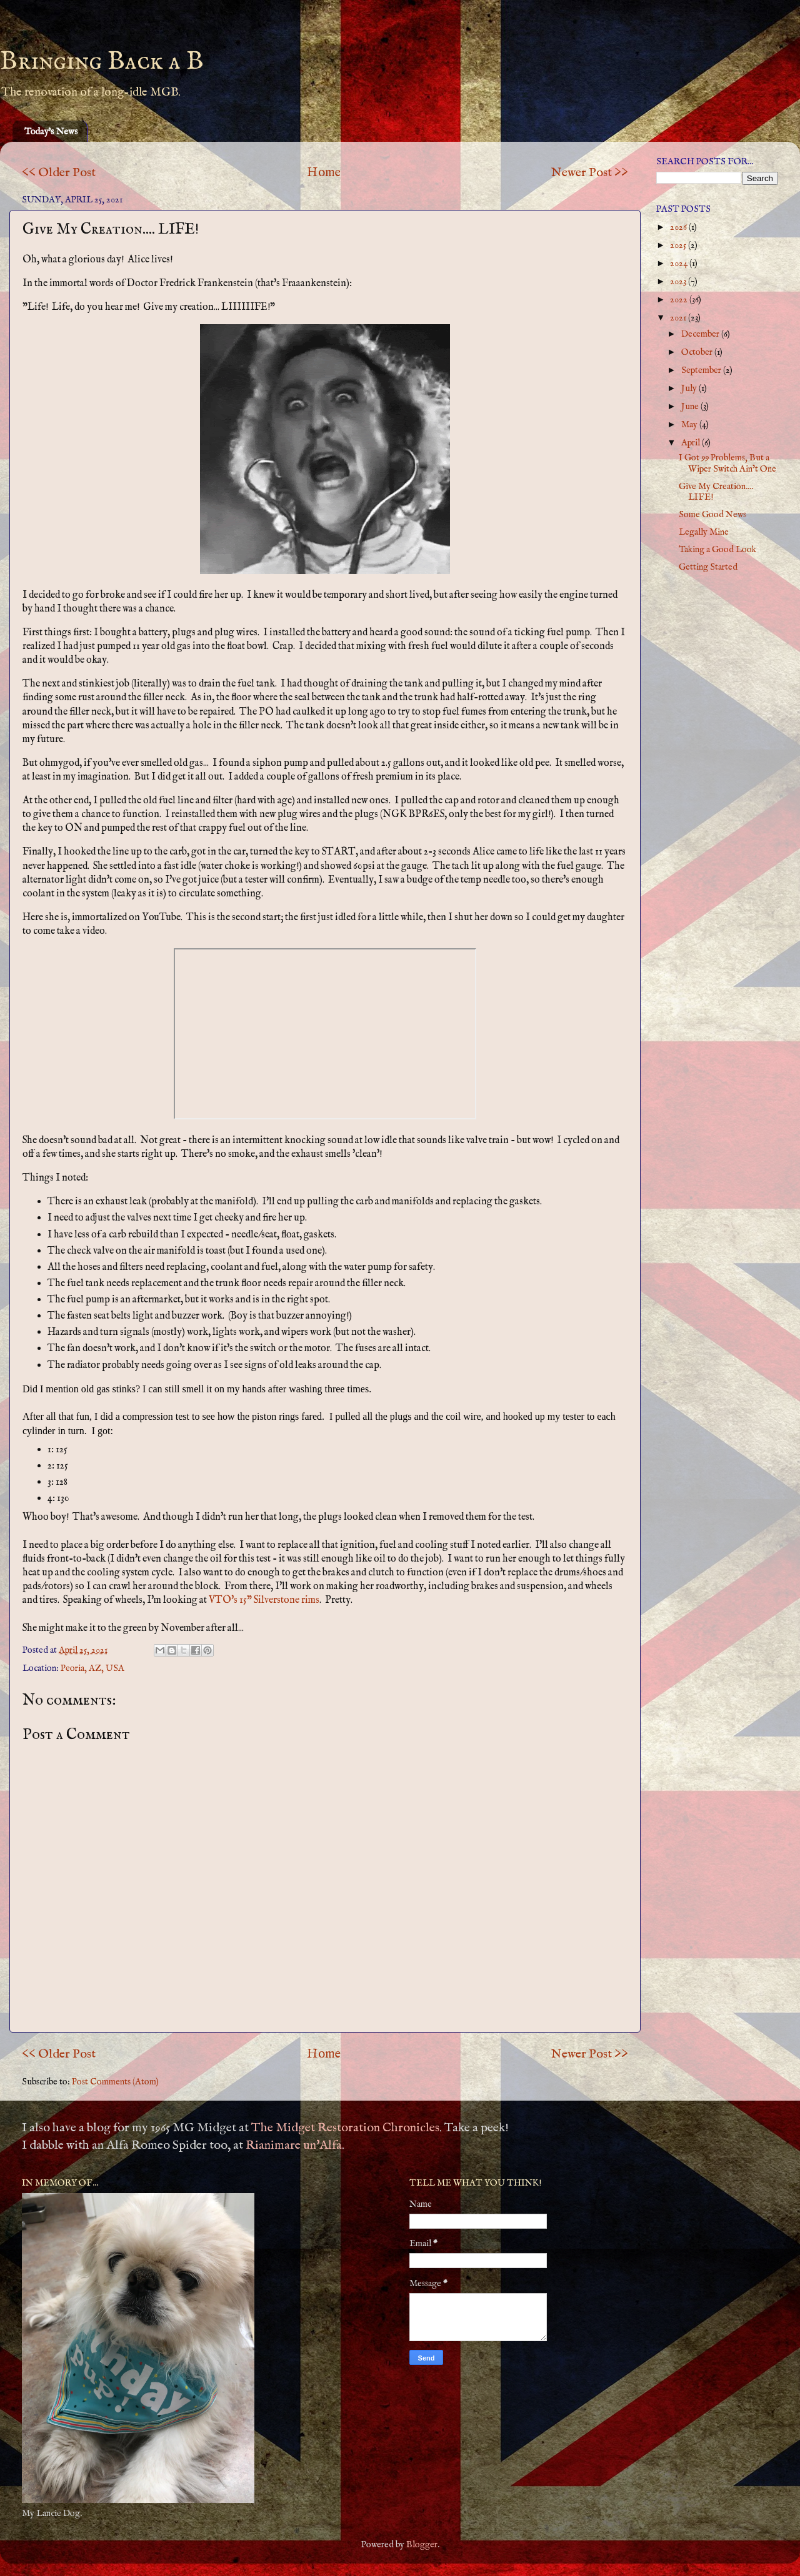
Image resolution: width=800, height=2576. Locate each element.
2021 (679, 318)
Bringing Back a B (102, 61)
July (690, 388)
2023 (679, 281)
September (702, 370)
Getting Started (708, 567)
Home (324, 173)
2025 (679, 245)
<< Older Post (59, 173)
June (691, 406)
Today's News (51, 131)
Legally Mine (704, 532)
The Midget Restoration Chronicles (345, 2128)
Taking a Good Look (717, 549)
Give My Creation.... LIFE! (716, 492)
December (701, 334)
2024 (679, 263)
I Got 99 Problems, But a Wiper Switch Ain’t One (727, 463)
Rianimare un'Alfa (294, 2145)
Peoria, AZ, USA (92, 1668)
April (691, 442)
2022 (679, 299)
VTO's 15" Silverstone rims (264, 1600)
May (690, 424)
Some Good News (712, 514)
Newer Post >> (589, 173)
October (697, 352)
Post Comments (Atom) (115, 2082)
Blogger (422, 2544)
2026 (679, 227)
